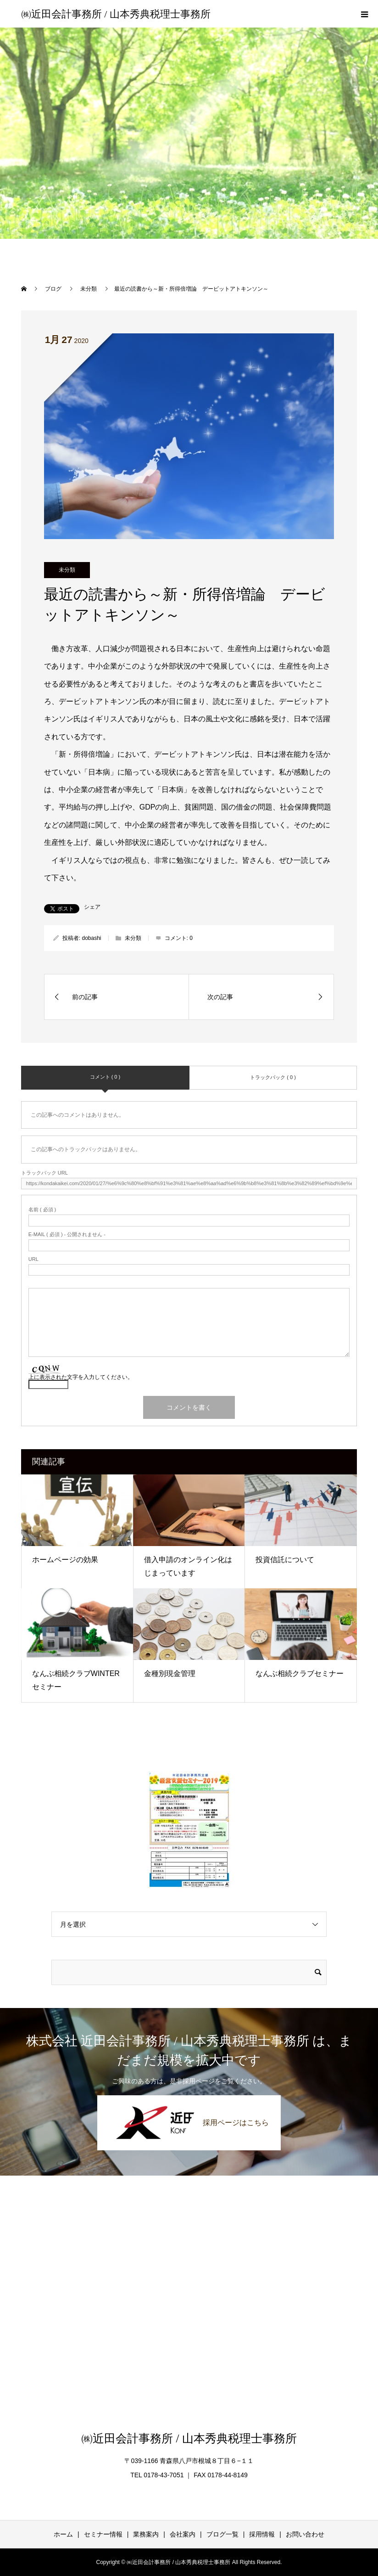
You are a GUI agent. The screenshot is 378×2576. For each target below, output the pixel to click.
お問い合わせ (305, 2534)
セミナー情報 (103, 2534)
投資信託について (285, 1560)
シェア (92, 907)
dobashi (91, 938)
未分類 (67, 570)
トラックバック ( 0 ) (273, 1077)
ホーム (63, 2534)
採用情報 (262, 2534)
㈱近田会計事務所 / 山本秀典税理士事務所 (116, 14)
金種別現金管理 (169, 1673)
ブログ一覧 (222, 2534)
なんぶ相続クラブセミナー (300, 1673)
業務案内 (146, 2534)
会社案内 (182, 2534)
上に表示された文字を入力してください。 (80, 1377)
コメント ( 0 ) (105, 1077)
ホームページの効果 (65, 1560)
